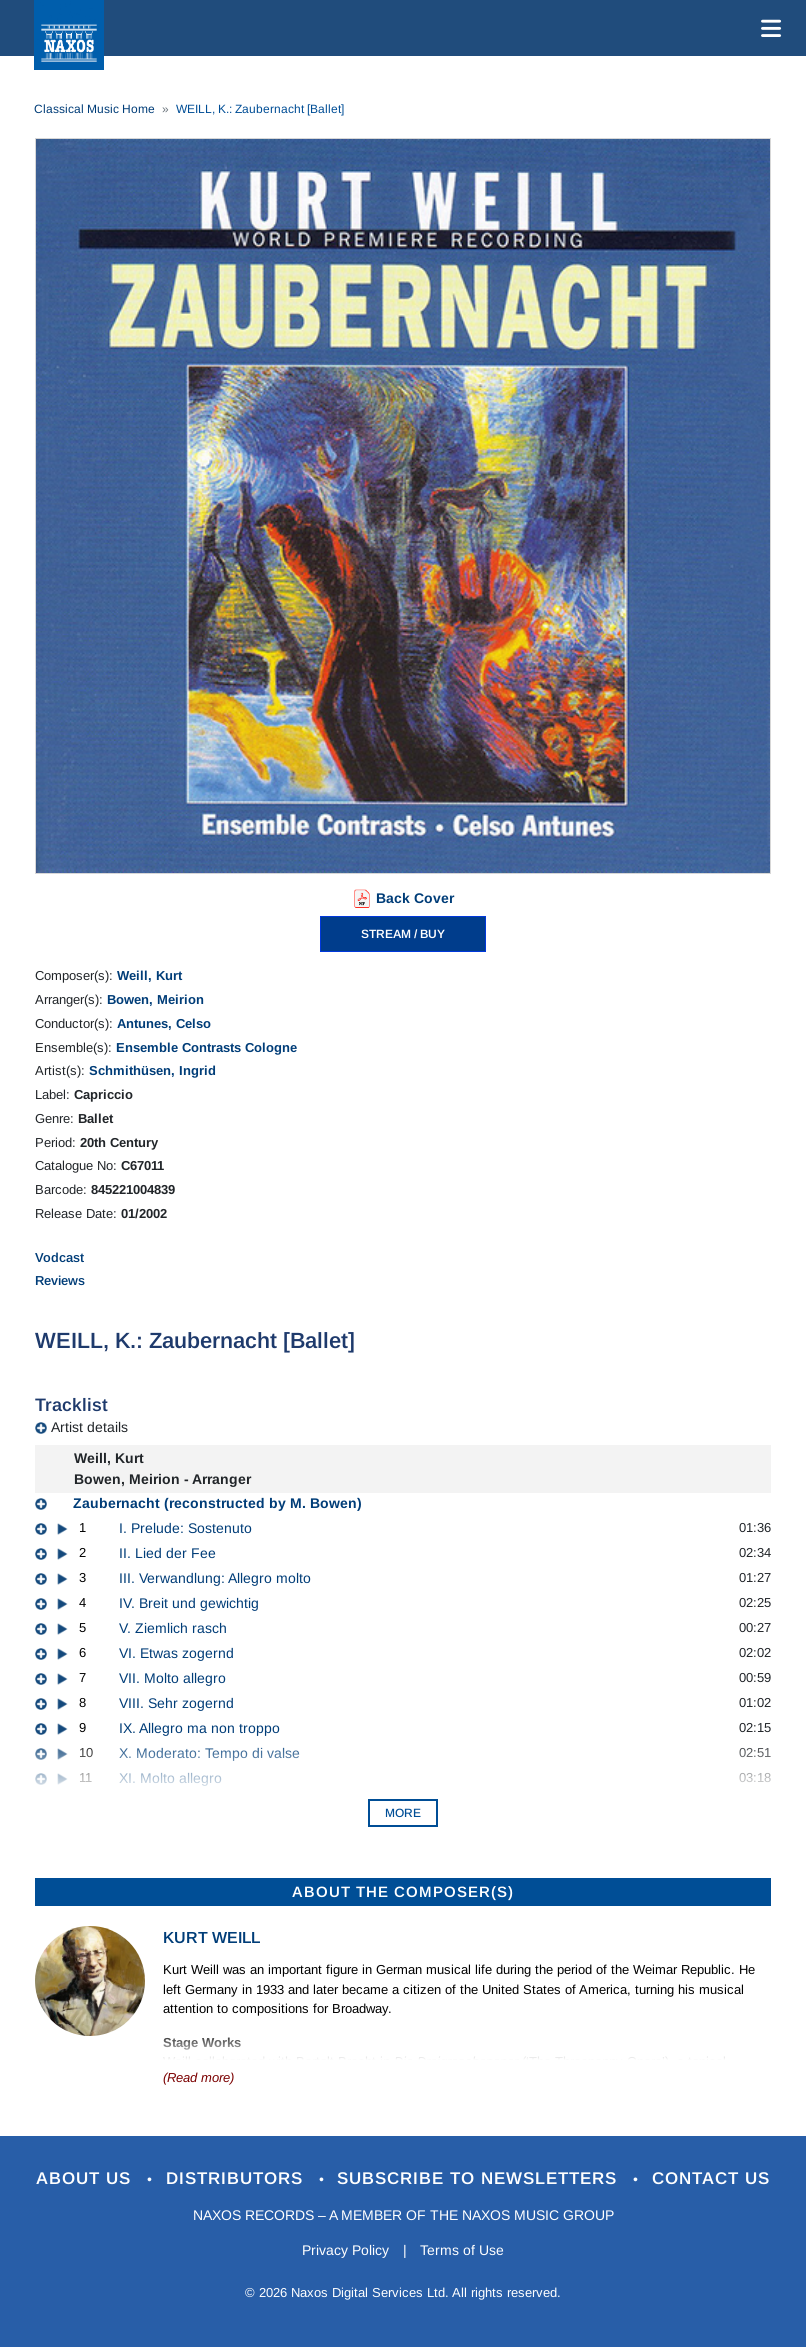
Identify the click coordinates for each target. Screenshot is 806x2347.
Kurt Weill (211, 1937)
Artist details (89, 1427)
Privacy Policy (345, 2251)
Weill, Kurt (149, 975)
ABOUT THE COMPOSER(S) (403, 1891)
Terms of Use (463, 2251)
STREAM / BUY (403, 934)
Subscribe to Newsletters (481, 2178)
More (403, 1813)
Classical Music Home (94, 109)
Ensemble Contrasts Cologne (206, 1047)
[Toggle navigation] (767, 28)
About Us (86, 2178)
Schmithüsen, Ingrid (152, 1070)
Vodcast (59, 1257)
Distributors (237, 2178)
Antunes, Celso (164, 1023)
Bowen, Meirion (155, 999)
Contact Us (712, 2178)
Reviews (60, 1280)
